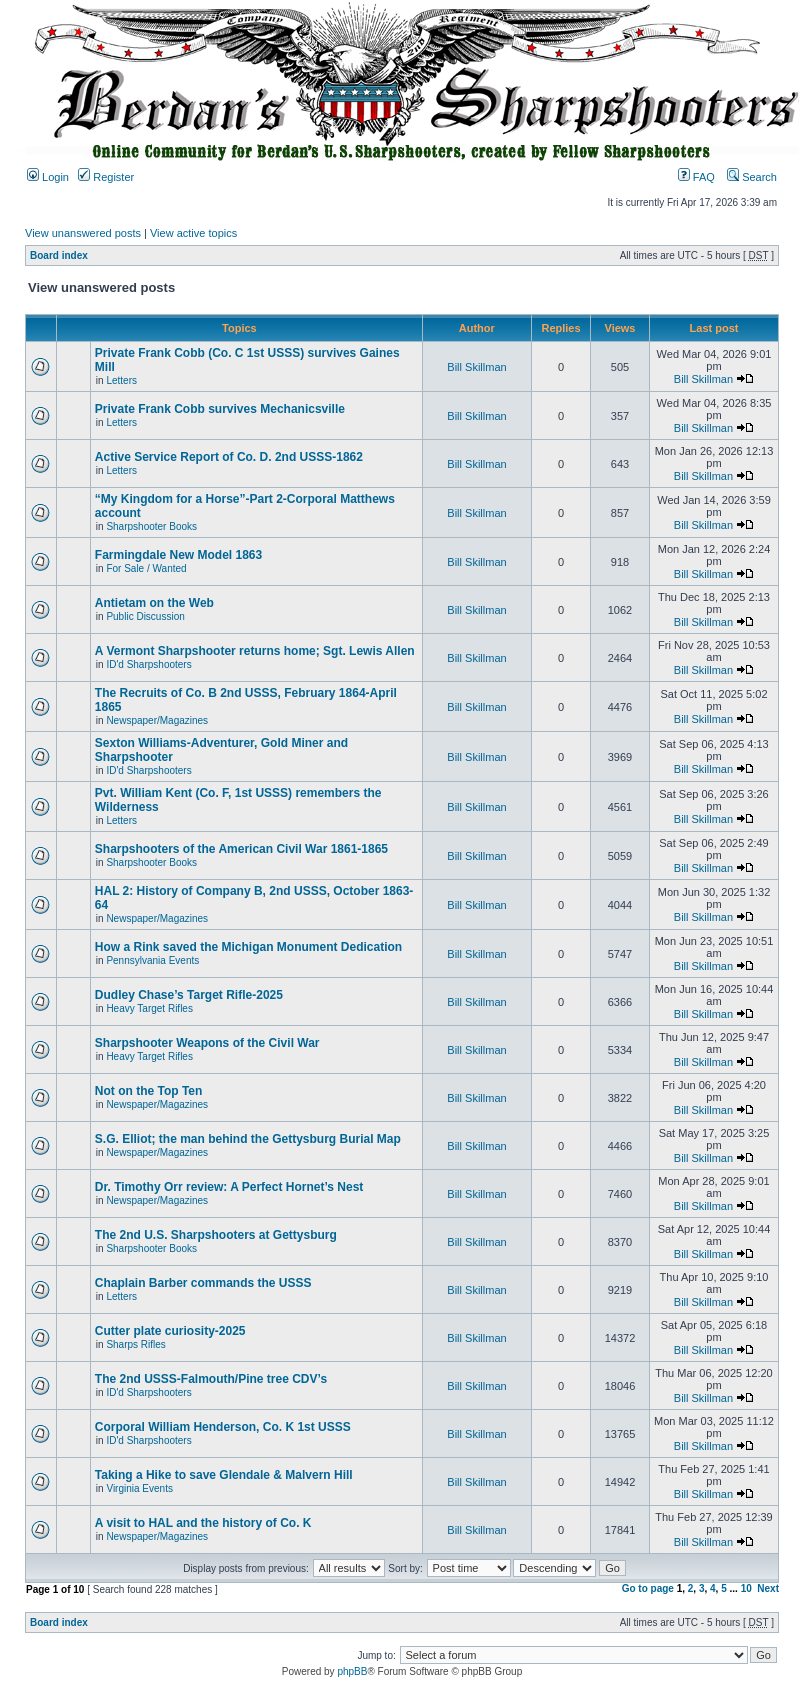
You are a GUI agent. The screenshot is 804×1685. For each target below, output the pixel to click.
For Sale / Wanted (146, 568)
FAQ (696, 177)
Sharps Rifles (135, 1344)
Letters (121, 380)
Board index (59, 255)
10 (746, 1588)
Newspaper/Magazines (157, 720)
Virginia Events (139, 1488)
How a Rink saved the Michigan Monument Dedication (248, 947)
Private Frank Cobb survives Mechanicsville (220, 409)
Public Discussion (145, 616)
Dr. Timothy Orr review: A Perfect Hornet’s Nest (229, 1187)
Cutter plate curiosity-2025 (170, 1331)
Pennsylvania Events (152, 960)
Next (768, 1588)
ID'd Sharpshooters (148, 664)
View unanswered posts (83, 233)
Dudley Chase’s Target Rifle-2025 (189, 995)
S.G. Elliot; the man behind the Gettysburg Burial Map (248, 1139)
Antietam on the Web (154, 603)
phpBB (352, 1671)
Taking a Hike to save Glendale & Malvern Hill (224, 1475)
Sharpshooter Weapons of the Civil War (207, 1043)
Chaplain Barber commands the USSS (203, 1283)
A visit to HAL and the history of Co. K (203, 1523)
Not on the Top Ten (149, 1091)
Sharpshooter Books (151, 526)
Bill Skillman (476, 367)
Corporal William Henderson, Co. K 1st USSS (223, 1427)
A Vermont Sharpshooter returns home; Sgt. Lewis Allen (255, 651)
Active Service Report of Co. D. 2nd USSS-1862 (229, 457)
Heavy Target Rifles (149, 1008)
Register (106, 177)
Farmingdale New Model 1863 (178, 555)
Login (48, 177)
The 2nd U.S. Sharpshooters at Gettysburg (216, 1235)
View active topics (193, 233)
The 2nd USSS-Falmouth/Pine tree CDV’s (211, 1379)
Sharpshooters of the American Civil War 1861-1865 (241, 849)
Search (752, 177)
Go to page (648, 1588)
